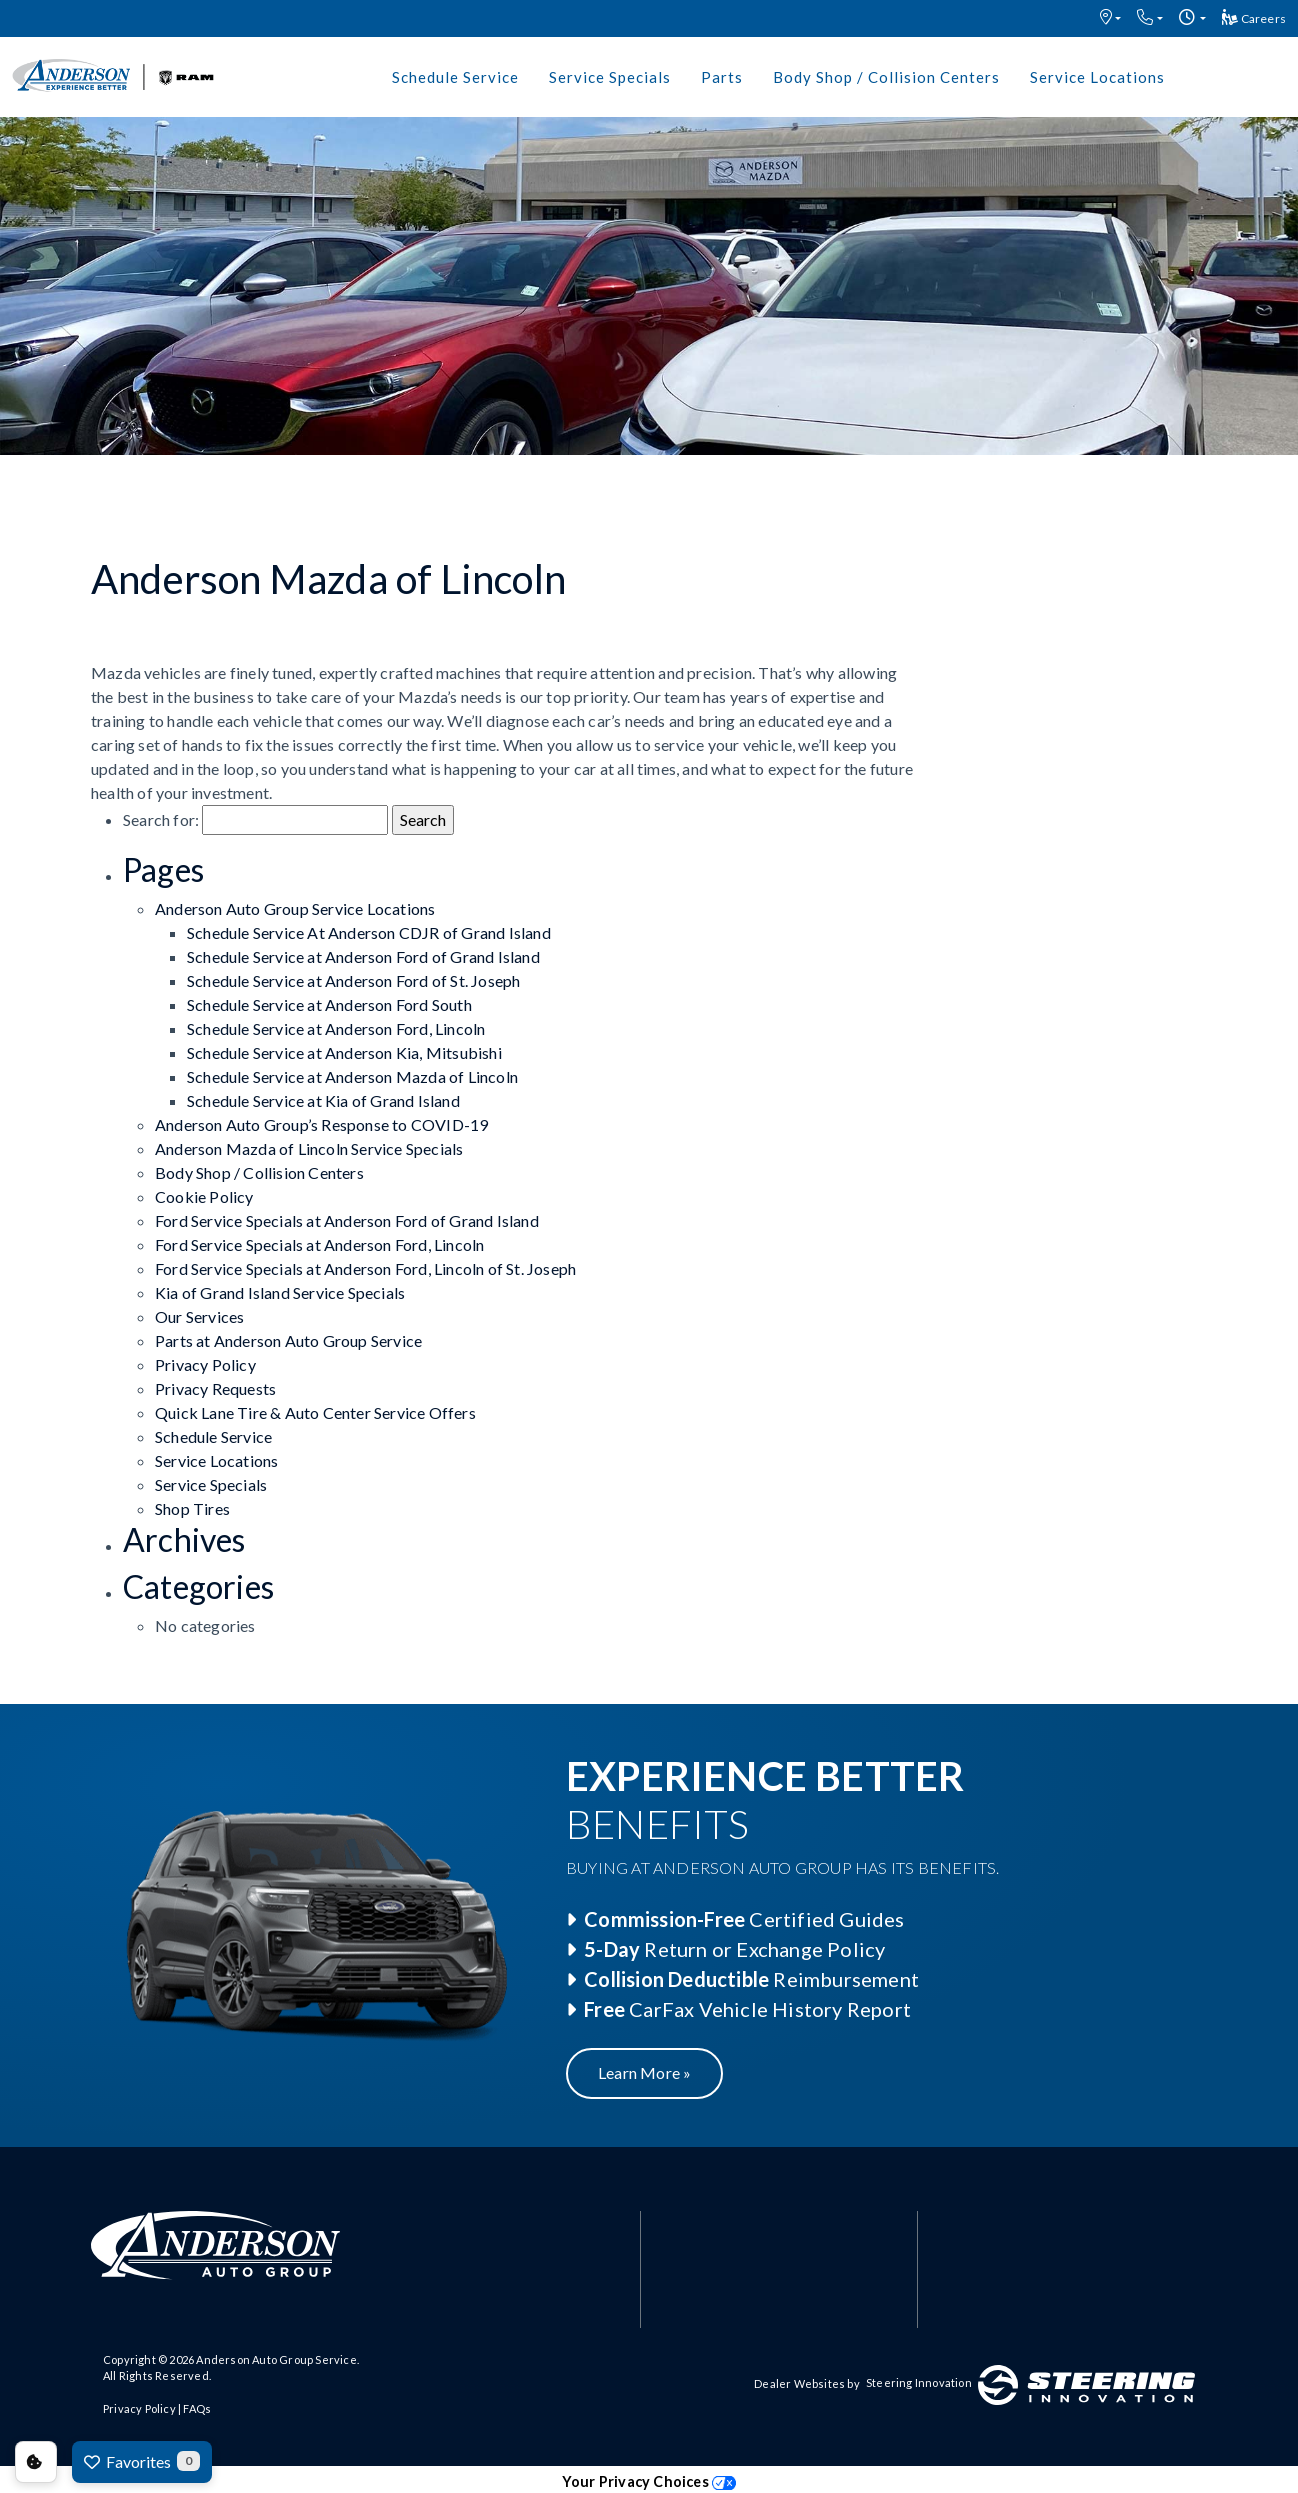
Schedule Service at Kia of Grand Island (323, 1100)
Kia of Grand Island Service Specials (280, 1292)
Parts (722, 77)
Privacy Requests (215, 1388)
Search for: (161, 819)
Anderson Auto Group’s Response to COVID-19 (321, 1124)
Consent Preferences (36, 2462)
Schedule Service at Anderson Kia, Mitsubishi (344, 1052)
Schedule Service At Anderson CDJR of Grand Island (369, 932)
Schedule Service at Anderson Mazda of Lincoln (352, 1076)
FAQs (197, 2408)
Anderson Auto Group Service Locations (295, 908)
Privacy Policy (205, 1364)
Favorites (142, 2461)
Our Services (199, 1316)
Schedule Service (455, 77)
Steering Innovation (919, 2382)
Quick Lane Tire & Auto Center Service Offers (315, 1412)
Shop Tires (192, 1508)
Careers (1254, 17)
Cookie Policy (204, 1196)
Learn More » (644, 2072)
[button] (1110, 18)
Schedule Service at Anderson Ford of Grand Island (363, 956)
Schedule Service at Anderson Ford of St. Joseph (353, 980)
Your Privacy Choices (649, 2481)
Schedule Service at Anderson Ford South (329, 1004)
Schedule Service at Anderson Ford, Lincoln (336, 1028)
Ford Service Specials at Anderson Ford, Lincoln (319, 1244)
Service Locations (1097, 77)
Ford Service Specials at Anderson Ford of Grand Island (347, 1220)
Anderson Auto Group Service (276, 2359)
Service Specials (610, 77)
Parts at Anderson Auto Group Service (288, 1340)
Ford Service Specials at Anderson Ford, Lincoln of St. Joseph (365, 1268)
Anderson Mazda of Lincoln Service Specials (309, 1148)
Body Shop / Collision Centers (886, 77)
